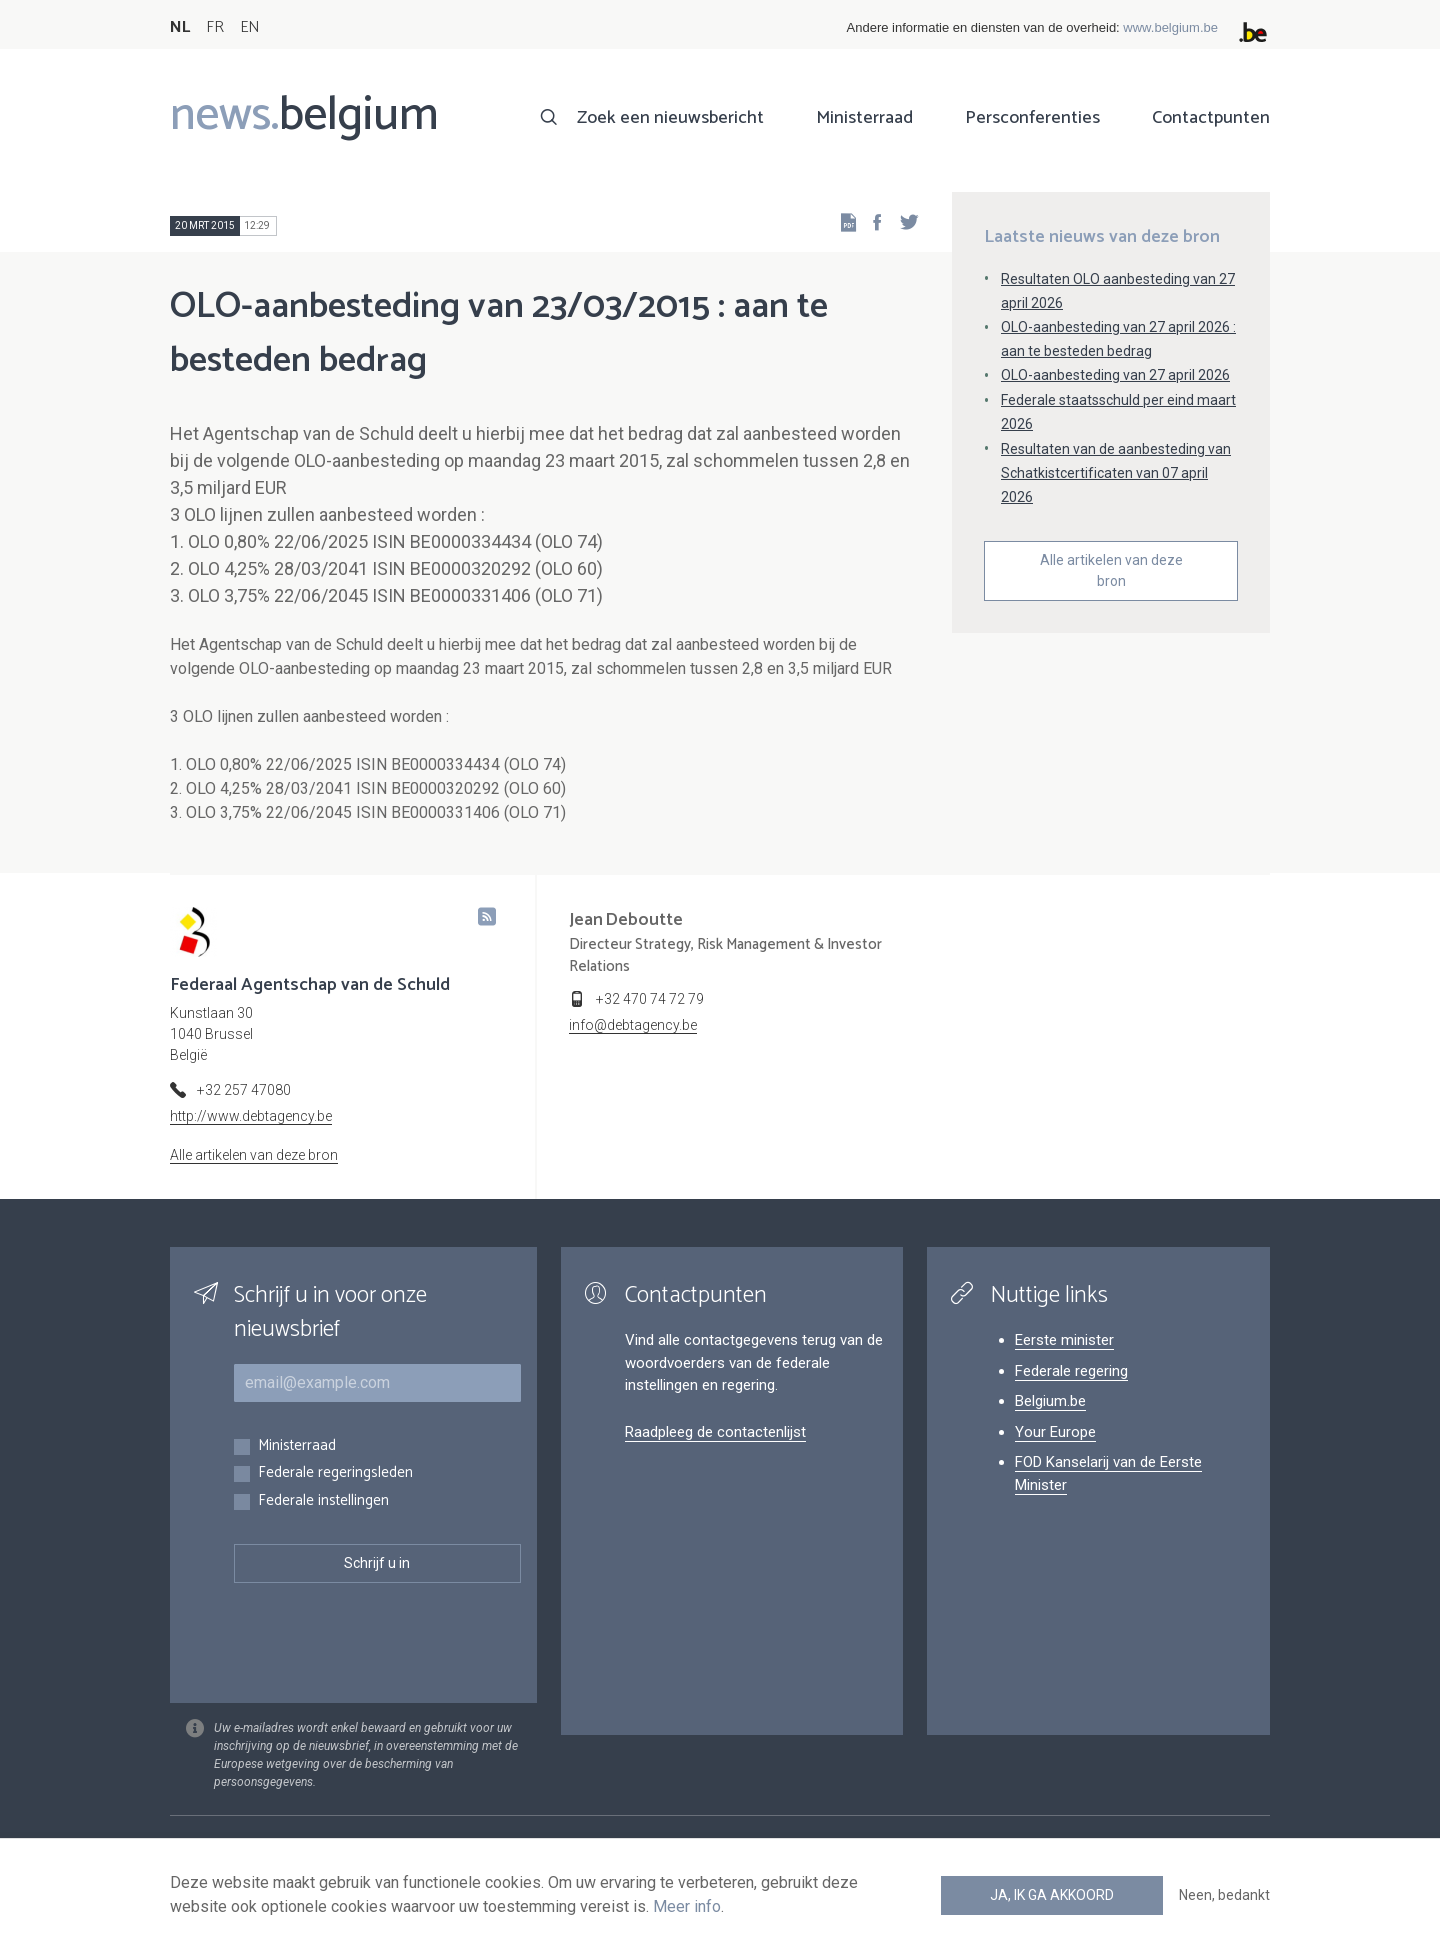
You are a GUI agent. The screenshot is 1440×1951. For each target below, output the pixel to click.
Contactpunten (1211, 118)
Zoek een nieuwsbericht (670, 118)
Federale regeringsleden (335, 1473)
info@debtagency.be (633, 1025)
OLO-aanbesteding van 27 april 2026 (1115, 375)
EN (249, 27)
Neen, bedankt (1224, 1895)
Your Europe (1055, 1432)
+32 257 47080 (244, 1090)
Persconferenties (1032, 118)
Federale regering (1071, 1371)
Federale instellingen (323, 1501)
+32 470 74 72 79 (650, 999)
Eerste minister (1064, 1340)
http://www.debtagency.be (251, 1116)
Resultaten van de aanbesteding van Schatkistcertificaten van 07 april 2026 (1116, 473)
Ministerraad (864, 118)
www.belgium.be (1170, 27)
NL (180, 27)
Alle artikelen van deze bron (1111, 570)
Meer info (687, 1906)
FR (215, 27)
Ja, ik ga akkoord (1052, 1895)
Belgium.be (1050, 1401)
